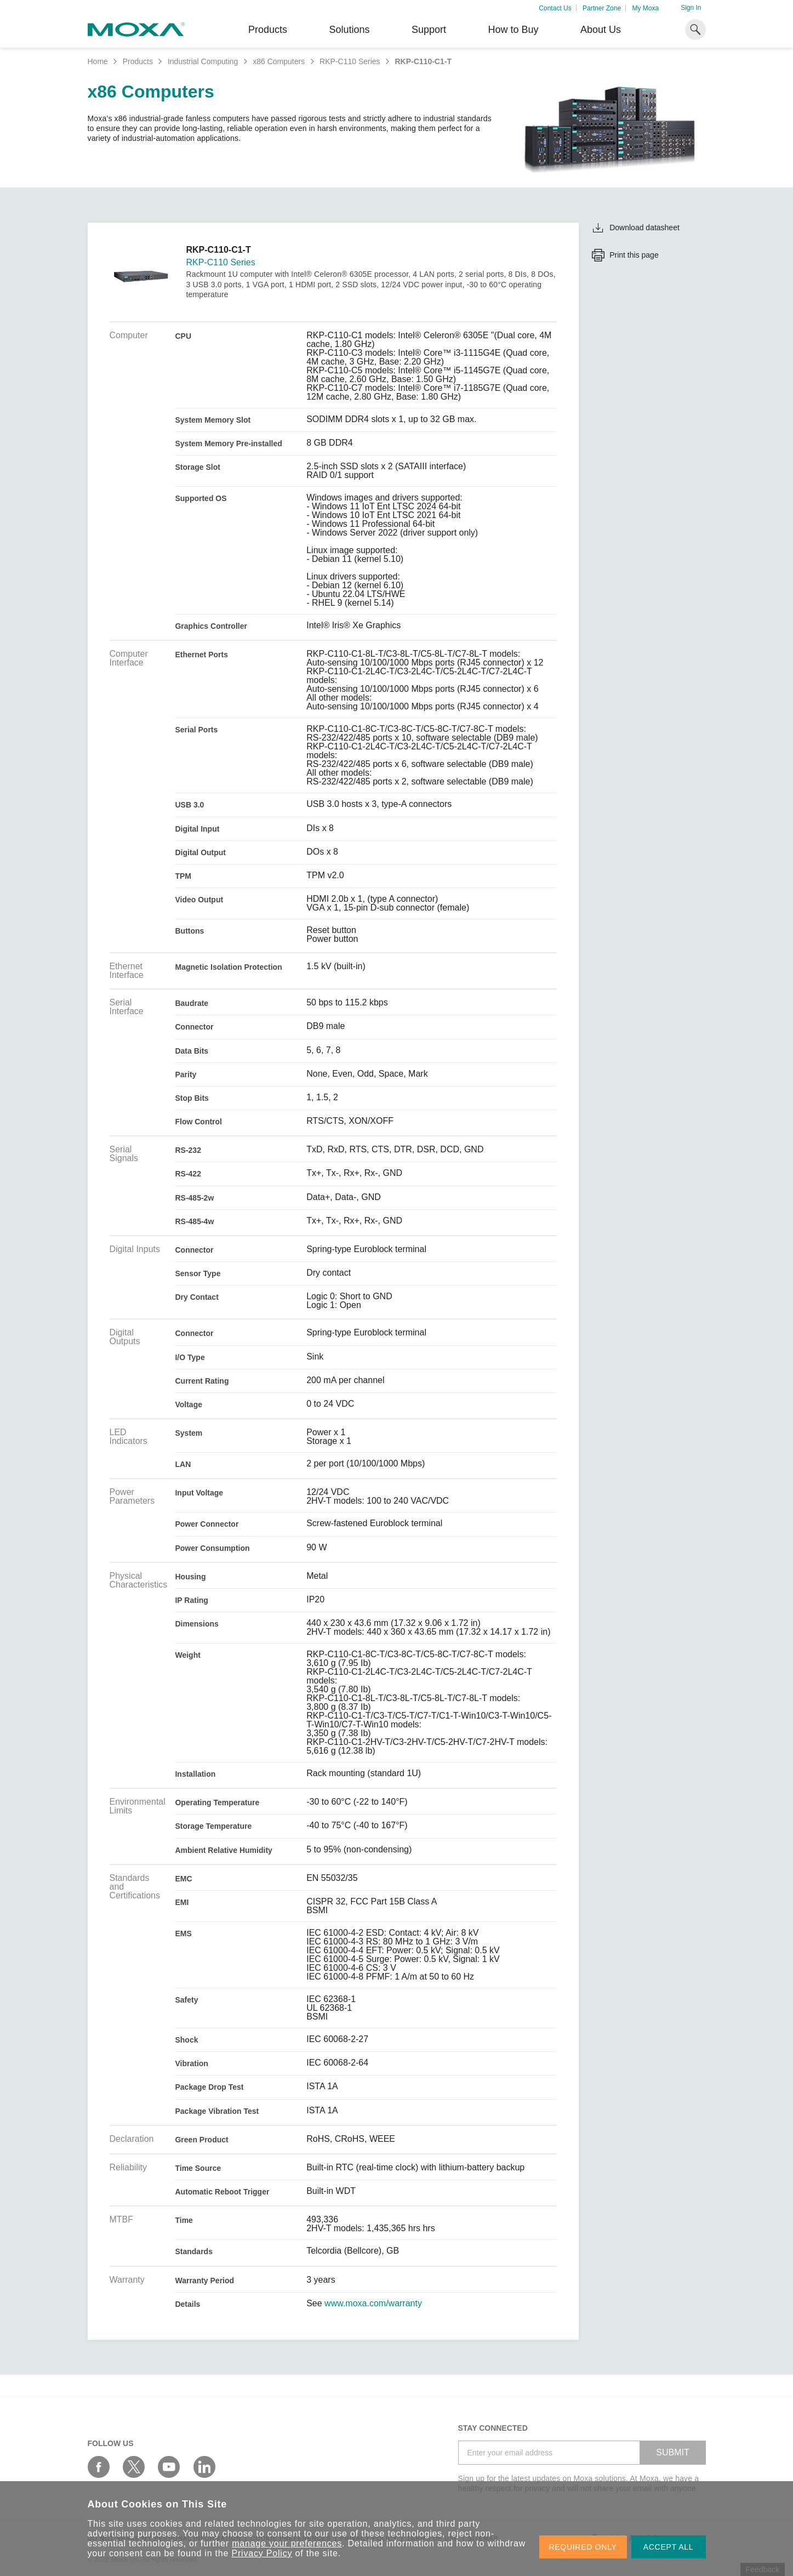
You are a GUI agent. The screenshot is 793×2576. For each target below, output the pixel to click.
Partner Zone (602, 8)
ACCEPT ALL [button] (668, 2547)
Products (138, 61)
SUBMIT (672, 2452)
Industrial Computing (203, 61)
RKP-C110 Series (350, 61)
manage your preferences (287, 2543)
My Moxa (645, 8)
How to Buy (513, 29)
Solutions (349, 29)
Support (429, 29)
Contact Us (555, 8)
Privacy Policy (262, 2553)
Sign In (691, 7)
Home (98, 61)
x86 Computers (279, 61)
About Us (600, 29)
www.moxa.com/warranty (373, 2303)
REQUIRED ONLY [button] (583, 2547)
